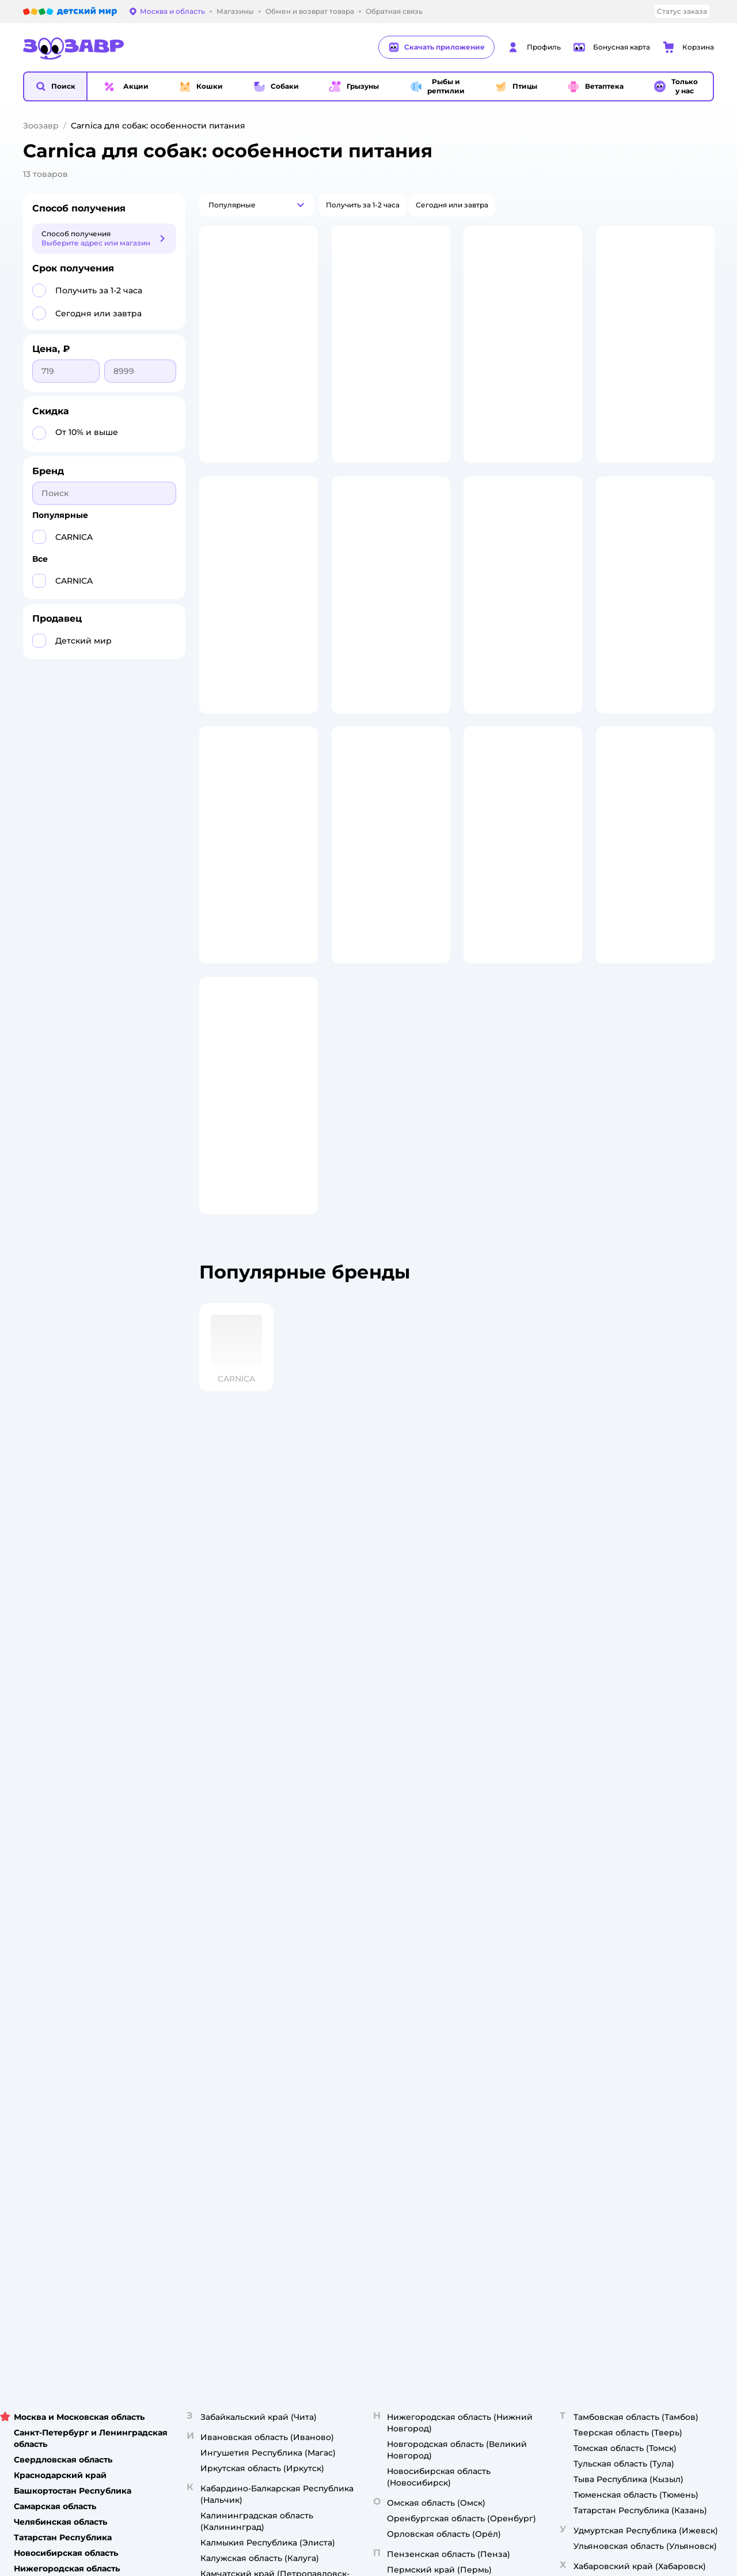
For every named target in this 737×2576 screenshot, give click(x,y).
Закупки (350, 1852)
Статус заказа (682, 11)
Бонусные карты (492, 1796)
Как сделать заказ (242, 1810)
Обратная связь (237, 1939)
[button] (55, 86)
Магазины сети (490, 1939)
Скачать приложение (436, 47)
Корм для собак (617, 1852)
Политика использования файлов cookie (256, 1893)
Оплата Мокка (488, 1856)
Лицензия (227, 1796)
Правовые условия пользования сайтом (170, 2001)
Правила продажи (242, 1852)
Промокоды (484, 1884)
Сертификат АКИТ (242, 1912)
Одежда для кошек (623, 1824)
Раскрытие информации (380, 1810)
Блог (471, 1925)
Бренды (476, 1898)
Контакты (352, 1907)
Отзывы (476, 1912)
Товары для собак (620, 1838)
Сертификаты (234, 1925)
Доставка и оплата (242, 1824)
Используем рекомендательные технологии (105, 2012)
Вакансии (352, 1893)
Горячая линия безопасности (388, 1879)
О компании (357, 1796)
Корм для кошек (618, 1810)
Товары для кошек (621, 1796)
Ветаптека (607, 1879)
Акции (473, 1870)
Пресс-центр (359, 1838)
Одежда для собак (621, 1866)
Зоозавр (41, 125)
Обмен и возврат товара (253, 1838)
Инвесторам (358, 1824)
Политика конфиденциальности (249, 1870)
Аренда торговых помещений (390, 1866)
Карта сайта (230, 1953)
